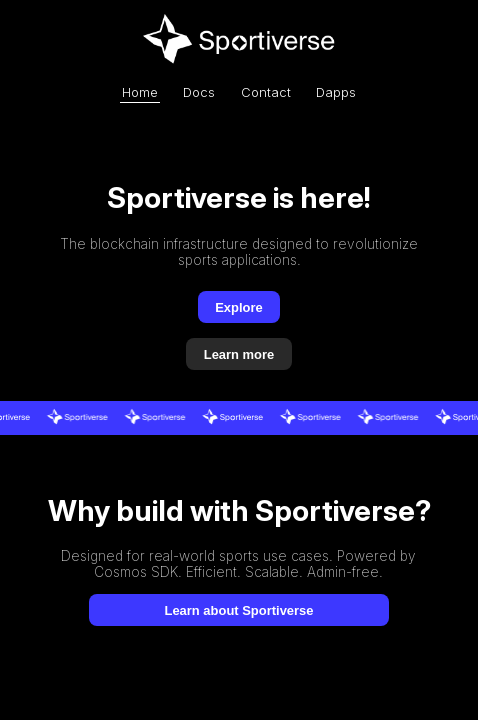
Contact (266, 92)
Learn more (239, 354)
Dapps (336, 92)
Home (140, 92)
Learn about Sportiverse (239, 610)
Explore (239, 307)
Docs (199, 92)
